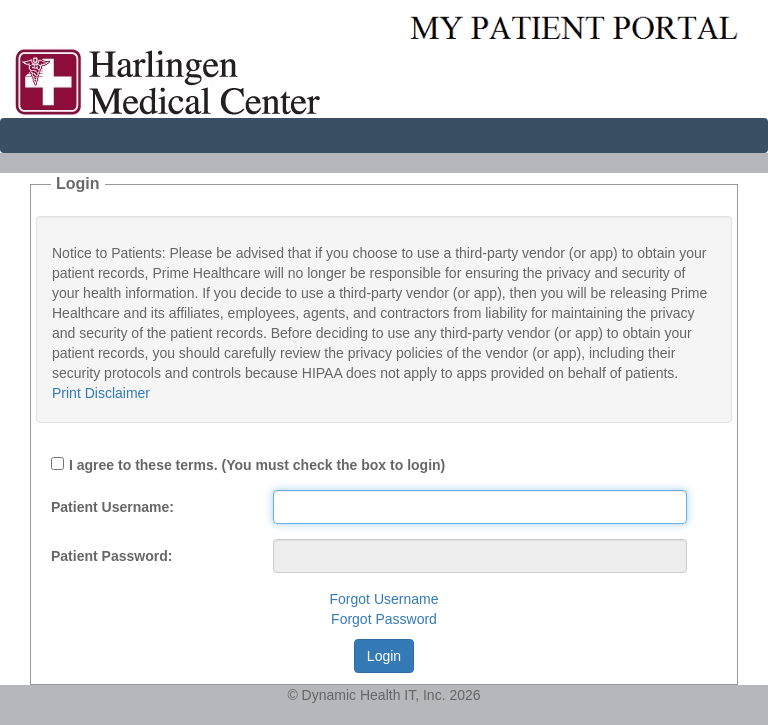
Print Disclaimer (101, 393)
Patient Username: (112, 507)
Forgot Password (384, 619)
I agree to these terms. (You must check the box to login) (257, 465)
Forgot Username (384, 599)
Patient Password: (111, 556)
